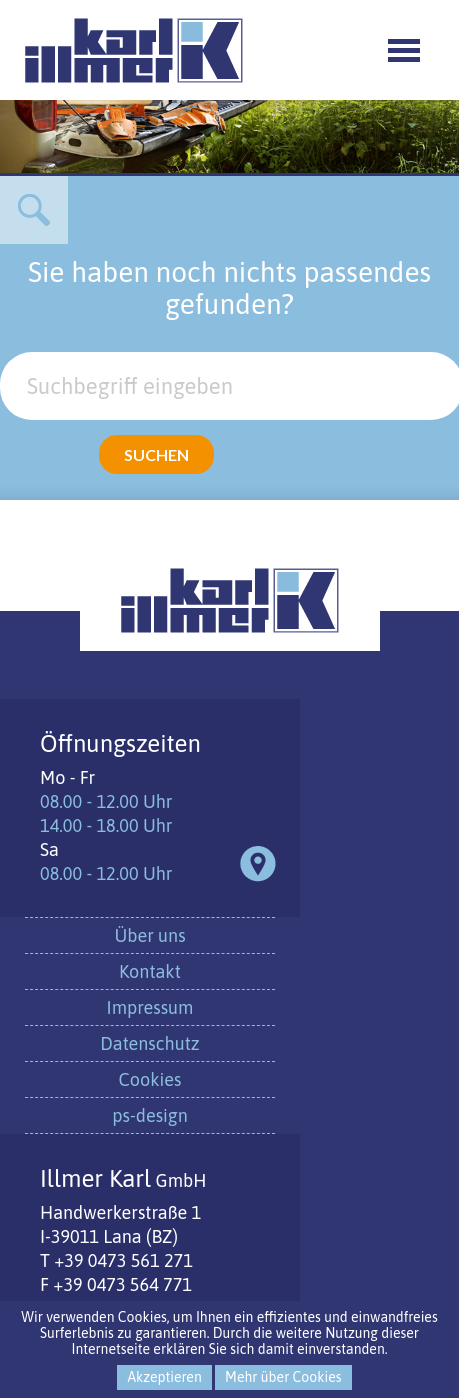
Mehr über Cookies (283, 1377)
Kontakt (150, 971)
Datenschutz (149, 1043)
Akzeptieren (164, 1377)
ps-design (149, 1115)
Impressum (150, 1007)
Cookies (150, 1079)
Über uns (149, 935)
